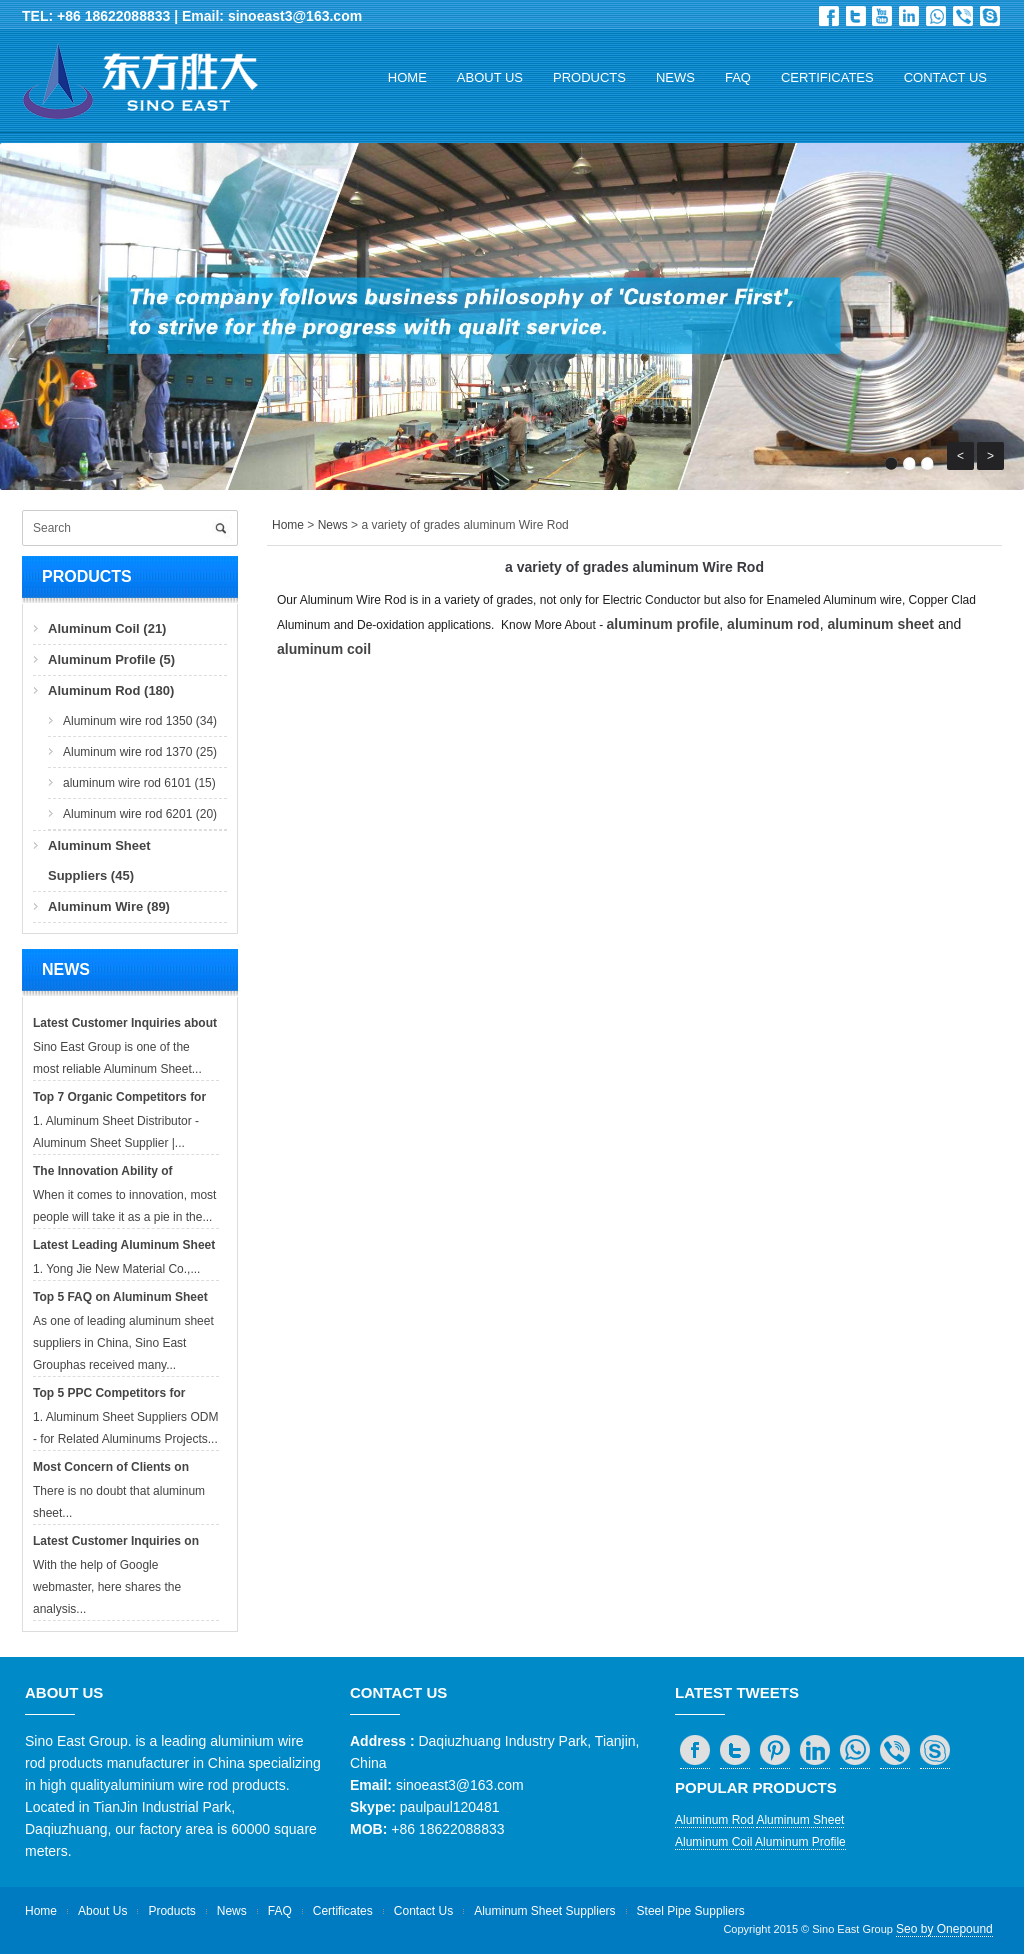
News (675, 77)
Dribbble (882, 16)
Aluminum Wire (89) (109, 906)
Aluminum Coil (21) (107, 628)
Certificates (827, 77)
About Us (490, 77)
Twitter (856, 16)
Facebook (829, 16)
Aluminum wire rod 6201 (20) (140, 814)
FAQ (738, 77)
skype (990, 16)
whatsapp (936, 16)
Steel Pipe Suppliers (691, 1911)
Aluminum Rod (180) (111, 690)
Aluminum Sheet (800, 1820)
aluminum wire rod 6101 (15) (139, 783)
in (909, 16)
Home (407, 77)
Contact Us (945, 77)
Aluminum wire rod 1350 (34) (140, 721)
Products (589, 77)
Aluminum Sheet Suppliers (544, 1911)
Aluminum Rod (714, 1820)
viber (963, 16)
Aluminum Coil (713, 1842)
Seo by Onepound (944, 1929)
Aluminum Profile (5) (111, 659)
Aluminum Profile (800, 1842)
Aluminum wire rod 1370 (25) (140, 752)
